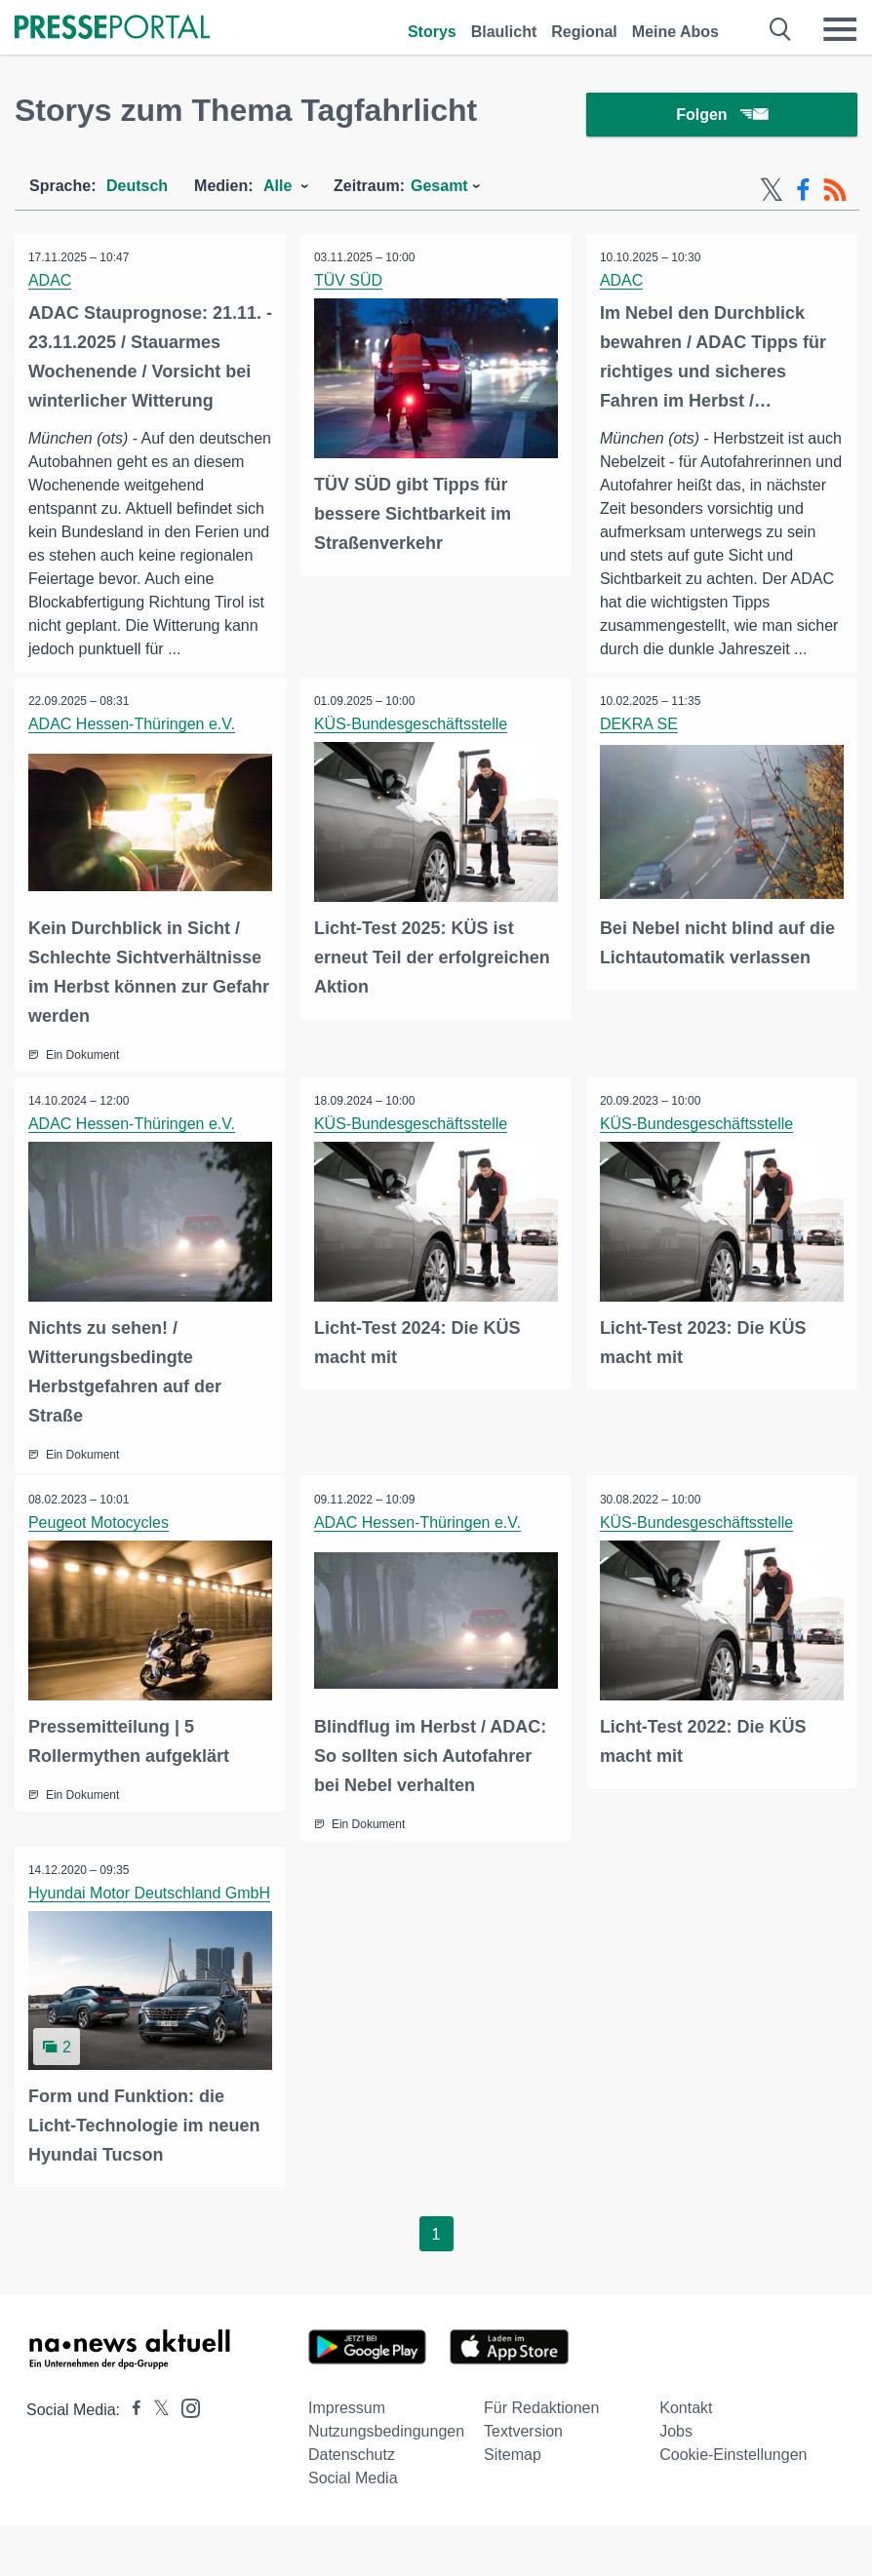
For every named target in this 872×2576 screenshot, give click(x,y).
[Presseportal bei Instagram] (185, 2453)
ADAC (50, 283)
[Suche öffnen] (781, 29)
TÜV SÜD (349, 283)
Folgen (721, 116)
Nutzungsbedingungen (386, 2478)
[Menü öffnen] (839, 29)
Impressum (346, 2454)
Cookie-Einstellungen (733, 2501)
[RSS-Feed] (835, 193)
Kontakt (685, 2454)
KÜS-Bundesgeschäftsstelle (411, 751)
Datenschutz (351, 2501)
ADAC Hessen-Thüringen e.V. (132, 751)
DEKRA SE (640, 751)
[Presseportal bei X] (155, 2456)
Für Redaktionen (541, 2454)
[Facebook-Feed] (803, 193)
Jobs (676, 2478)
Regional (584, 31)
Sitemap (512, 2501)
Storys (432, 31)
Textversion (523, 2478)
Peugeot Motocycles (99, 1548)
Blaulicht (504, 31)
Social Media (353, 2525)
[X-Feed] (771, 193)
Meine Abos (675, 31)
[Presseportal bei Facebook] (130, 2456)
